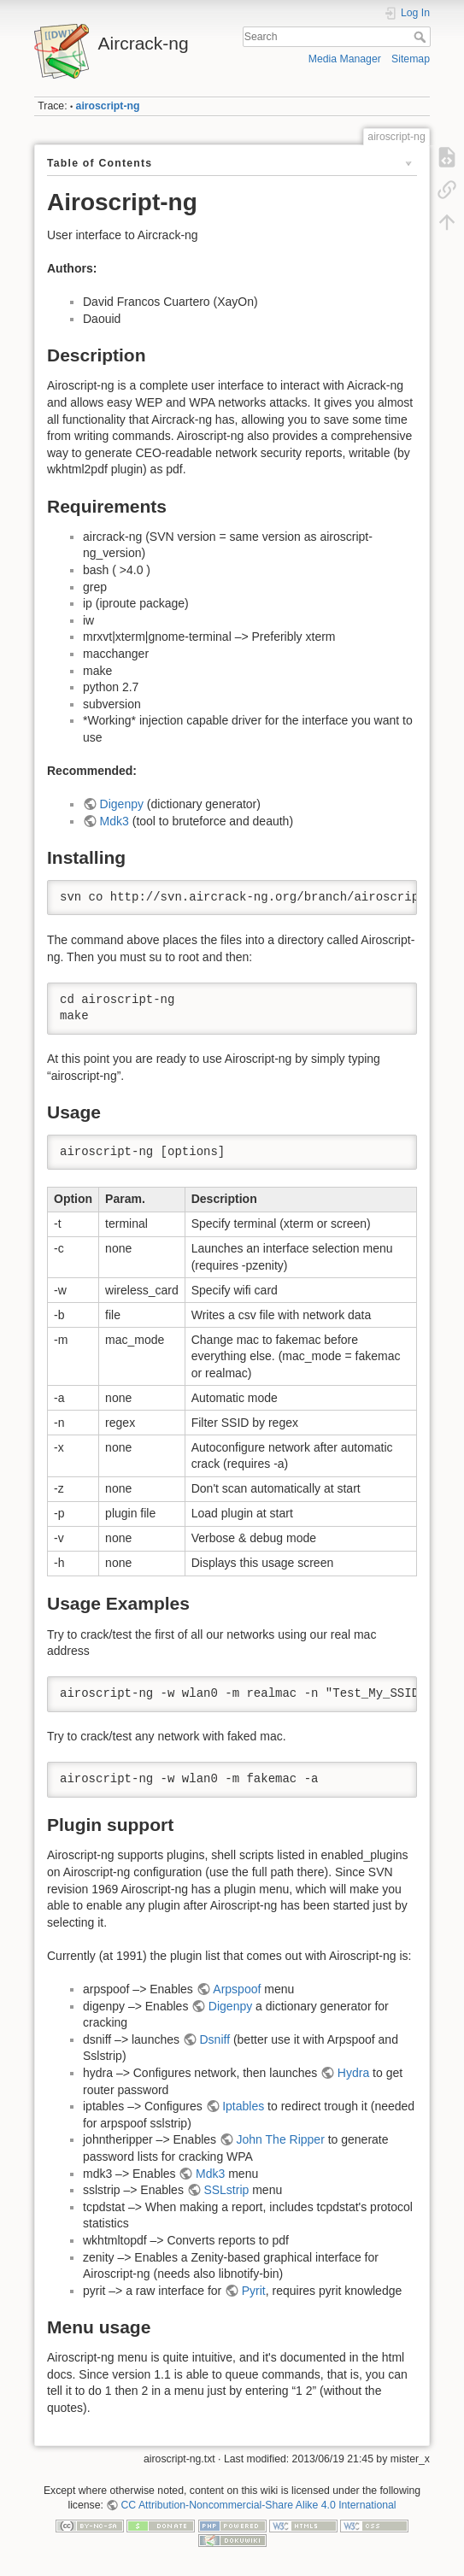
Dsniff (214, 2039)
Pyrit (254, 2290)
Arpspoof (237, 1989)
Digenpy (122, 804)
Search (422, 37)
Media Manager (344, 59)
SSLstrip (226, 2190)
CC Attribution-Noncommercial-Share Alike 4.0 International (258, 2505)
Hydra (353, 2073)
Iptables (243, 2106)
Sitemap (410, 59)
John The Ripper (281, 2139)
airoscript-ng (108, 106)
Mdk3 (114, 821)
